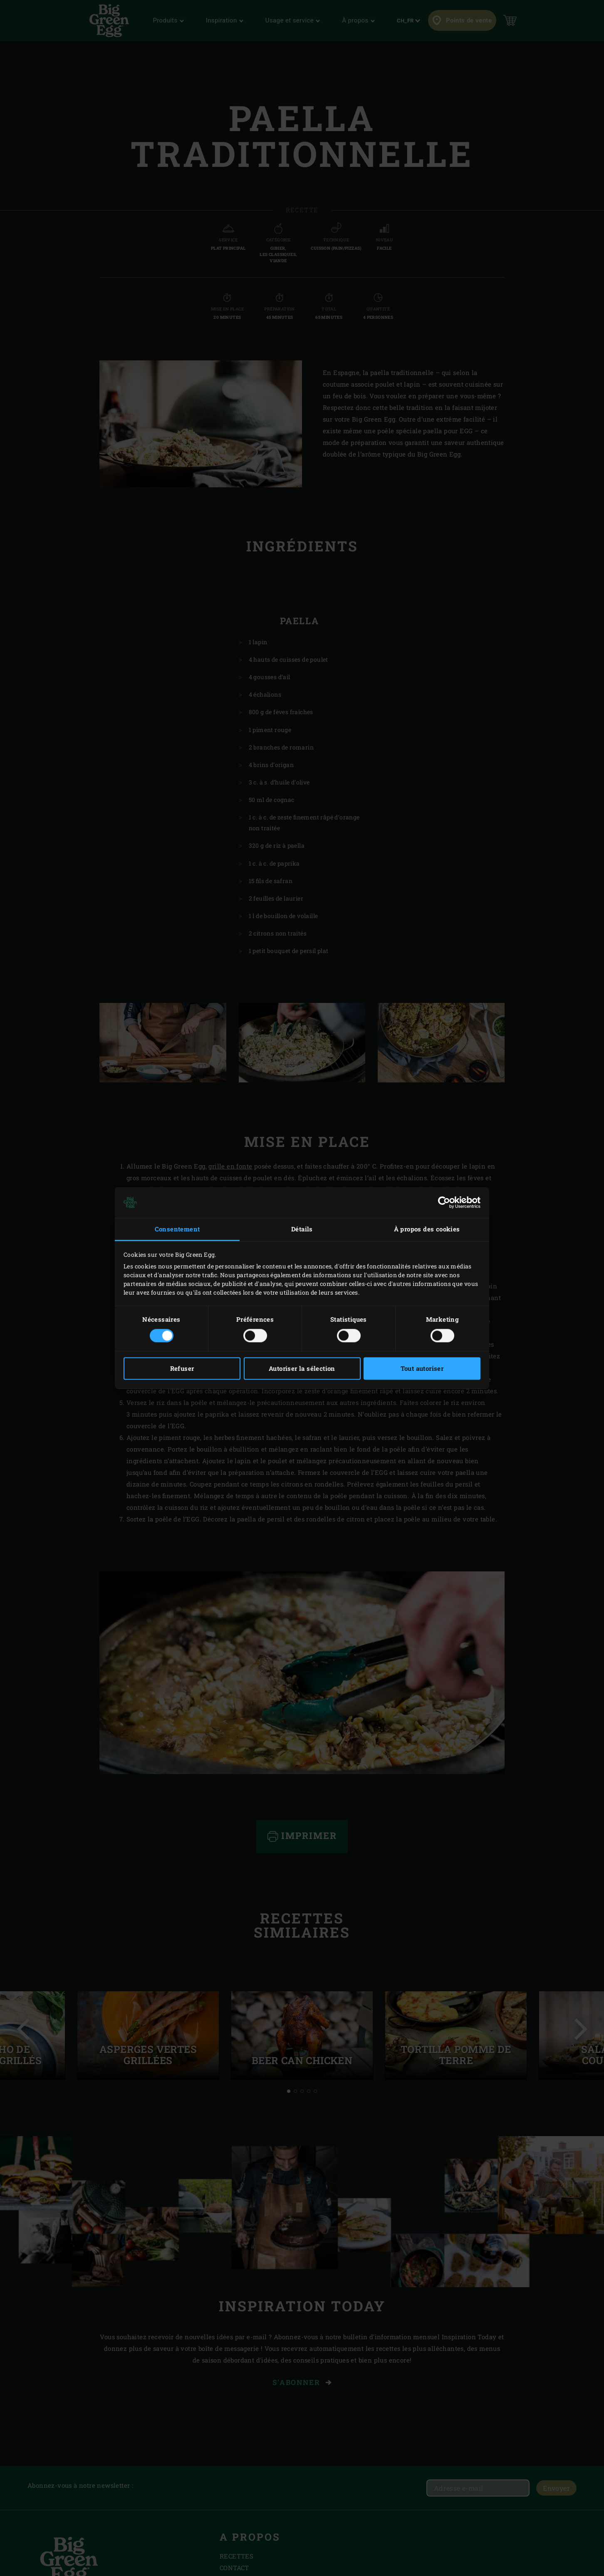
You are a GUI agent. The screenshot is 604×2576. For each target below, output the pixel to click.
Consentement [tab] (177, 1229)
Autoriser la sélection (302, 1369)
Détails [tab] (302, 1229)
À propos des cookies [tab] (427, 1229)
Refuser (182, 1369)
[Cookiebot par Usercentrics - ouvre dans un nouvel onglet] (444, 1202)
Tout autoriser (422, 1369)
